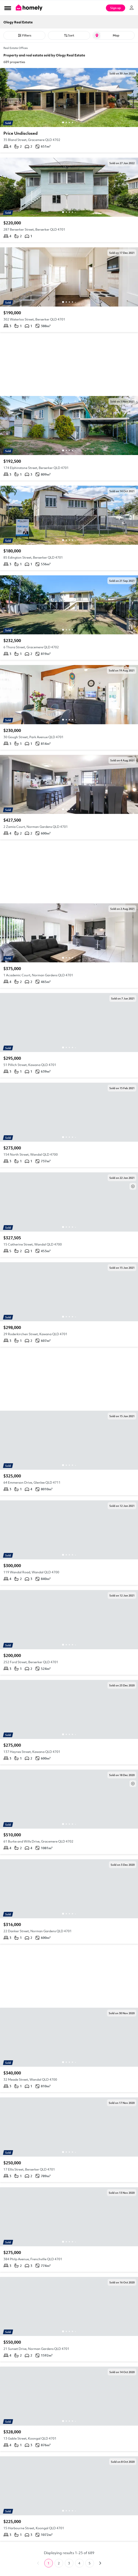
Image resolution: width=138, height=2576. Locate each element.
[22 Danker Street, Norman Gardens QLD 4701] (69, 1901)
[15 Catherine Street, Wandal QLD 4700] (69, 1214)
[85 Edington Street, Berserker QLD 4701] (69, 528)
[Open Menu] (8, 8)
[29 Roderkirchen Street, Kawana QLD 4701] (69, 1304)
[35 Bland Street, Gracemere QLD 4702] (69, 110)
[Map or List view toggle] (114, 35)
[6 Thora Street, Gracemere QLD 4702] (69, 617)
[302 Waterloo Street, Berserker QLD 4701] (69, 289)
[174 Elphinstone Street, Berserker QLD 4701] (69, 438)
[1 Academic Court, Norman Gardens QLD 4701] (69, 945)
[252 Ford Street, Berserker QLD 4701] (69, 1632)
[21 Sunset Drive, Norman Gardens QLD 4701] (69, 2319)
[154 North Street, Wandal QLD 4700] (69, 1125)
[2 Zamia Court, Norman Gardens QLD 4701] (69, 797)
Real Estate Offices (15, 48)
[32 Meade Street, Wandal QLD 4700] (69, 2050)
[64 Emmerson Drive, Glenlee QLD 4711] (69, 1453)
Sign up (115, 8)
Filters (24, 35)
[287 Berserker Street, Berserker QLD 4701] (69, 200)
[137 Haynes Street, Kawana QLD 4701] (69, 1722)
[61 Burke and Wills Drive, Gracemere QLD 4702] (69, 1812)
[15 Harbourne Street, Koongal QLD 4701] (69, 2498)
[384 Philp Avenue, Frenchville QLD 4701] (69, 2229)
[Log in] (131, 7)
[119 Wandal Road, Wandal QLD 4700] (69, 1542)
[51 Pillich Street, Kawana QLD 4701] (69, 1035)
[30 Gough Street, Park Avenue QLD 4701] (69, 707)
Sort (69, 35)
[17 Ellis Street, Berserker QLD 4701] (69, 2139)
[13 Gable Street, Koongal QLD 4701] (69, 2409)
